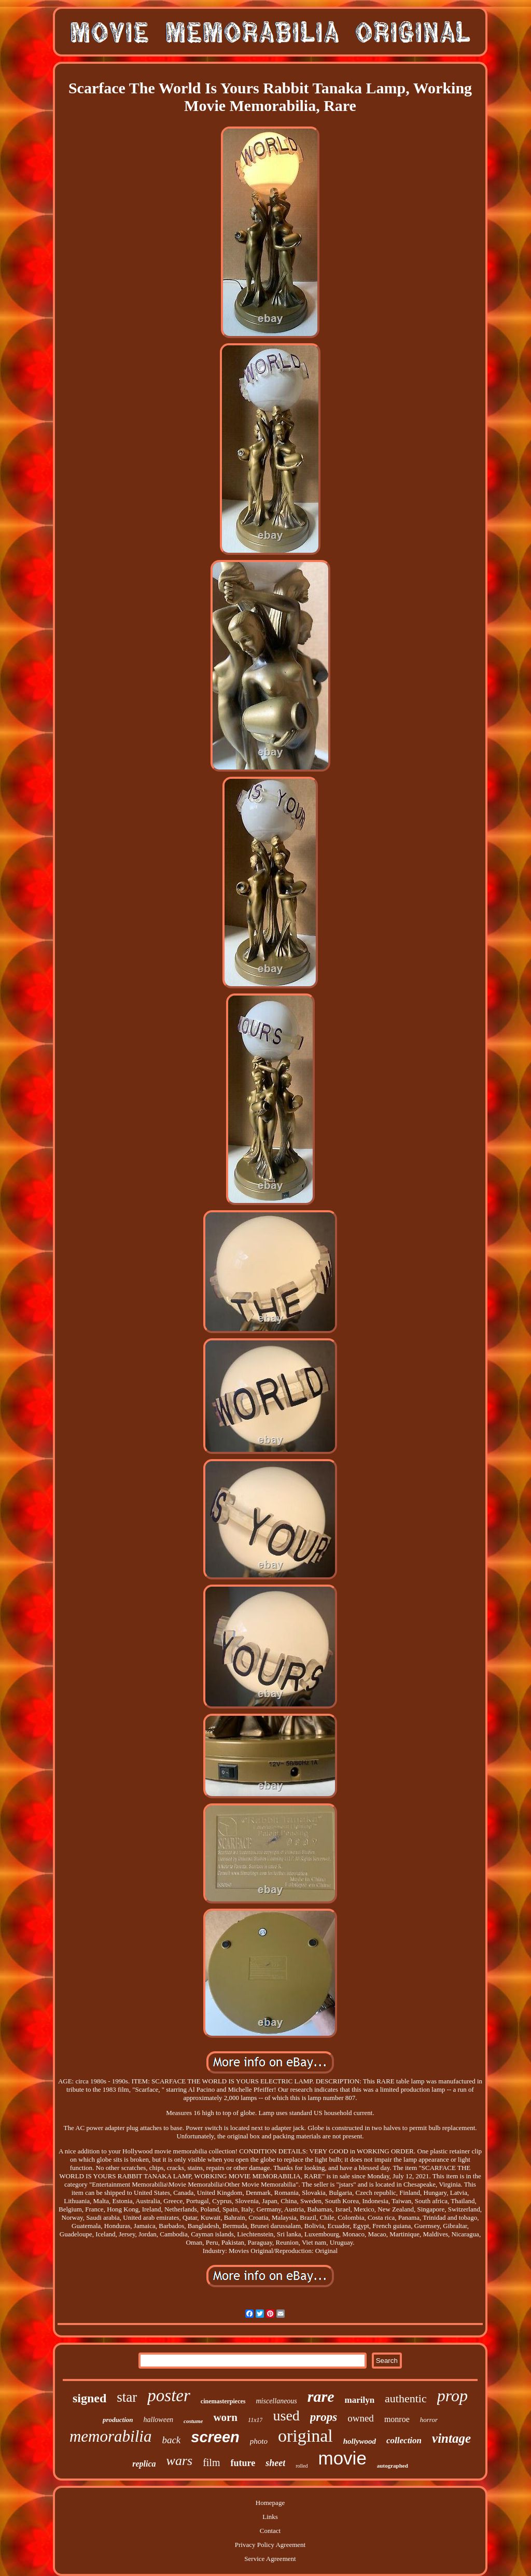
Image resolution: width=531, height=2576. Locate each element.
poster (168, 2395)
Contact (270, 2531)
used (286, 2415)
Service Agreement (270, 2559)
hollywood (359, 2441)
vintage (451, 2438)
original (305, 2435)
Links (270, 2517)
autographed (392, 2465)
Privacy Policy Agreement (270, 2545)
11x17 (255, 2420)
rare (321, 2396)
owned (360, 2418)
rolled (302, 2466)
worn (225, 2417)
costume (193, 2421)
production (118, 2420)
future (242, 2463)
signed (89, 2398)
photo (259, 2441)
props (323, 2417)
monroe (397, 2419)
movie (342, 2458)
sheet (275, 2463)
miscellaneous (276, 2401)
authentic (406, 2398)
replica (144, 2463)
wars (179, 2460)
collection (404, 2440)
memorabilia (110, 2436)
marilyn (359, 2400)
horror (429, 2420)
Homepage (270, 2503)
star (127, 2397)
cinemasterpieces (223, 2401)
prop (452, 2395)
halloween (159, 2420)
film (211, 2462)
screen (215, 2437)
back (171, 2439)
